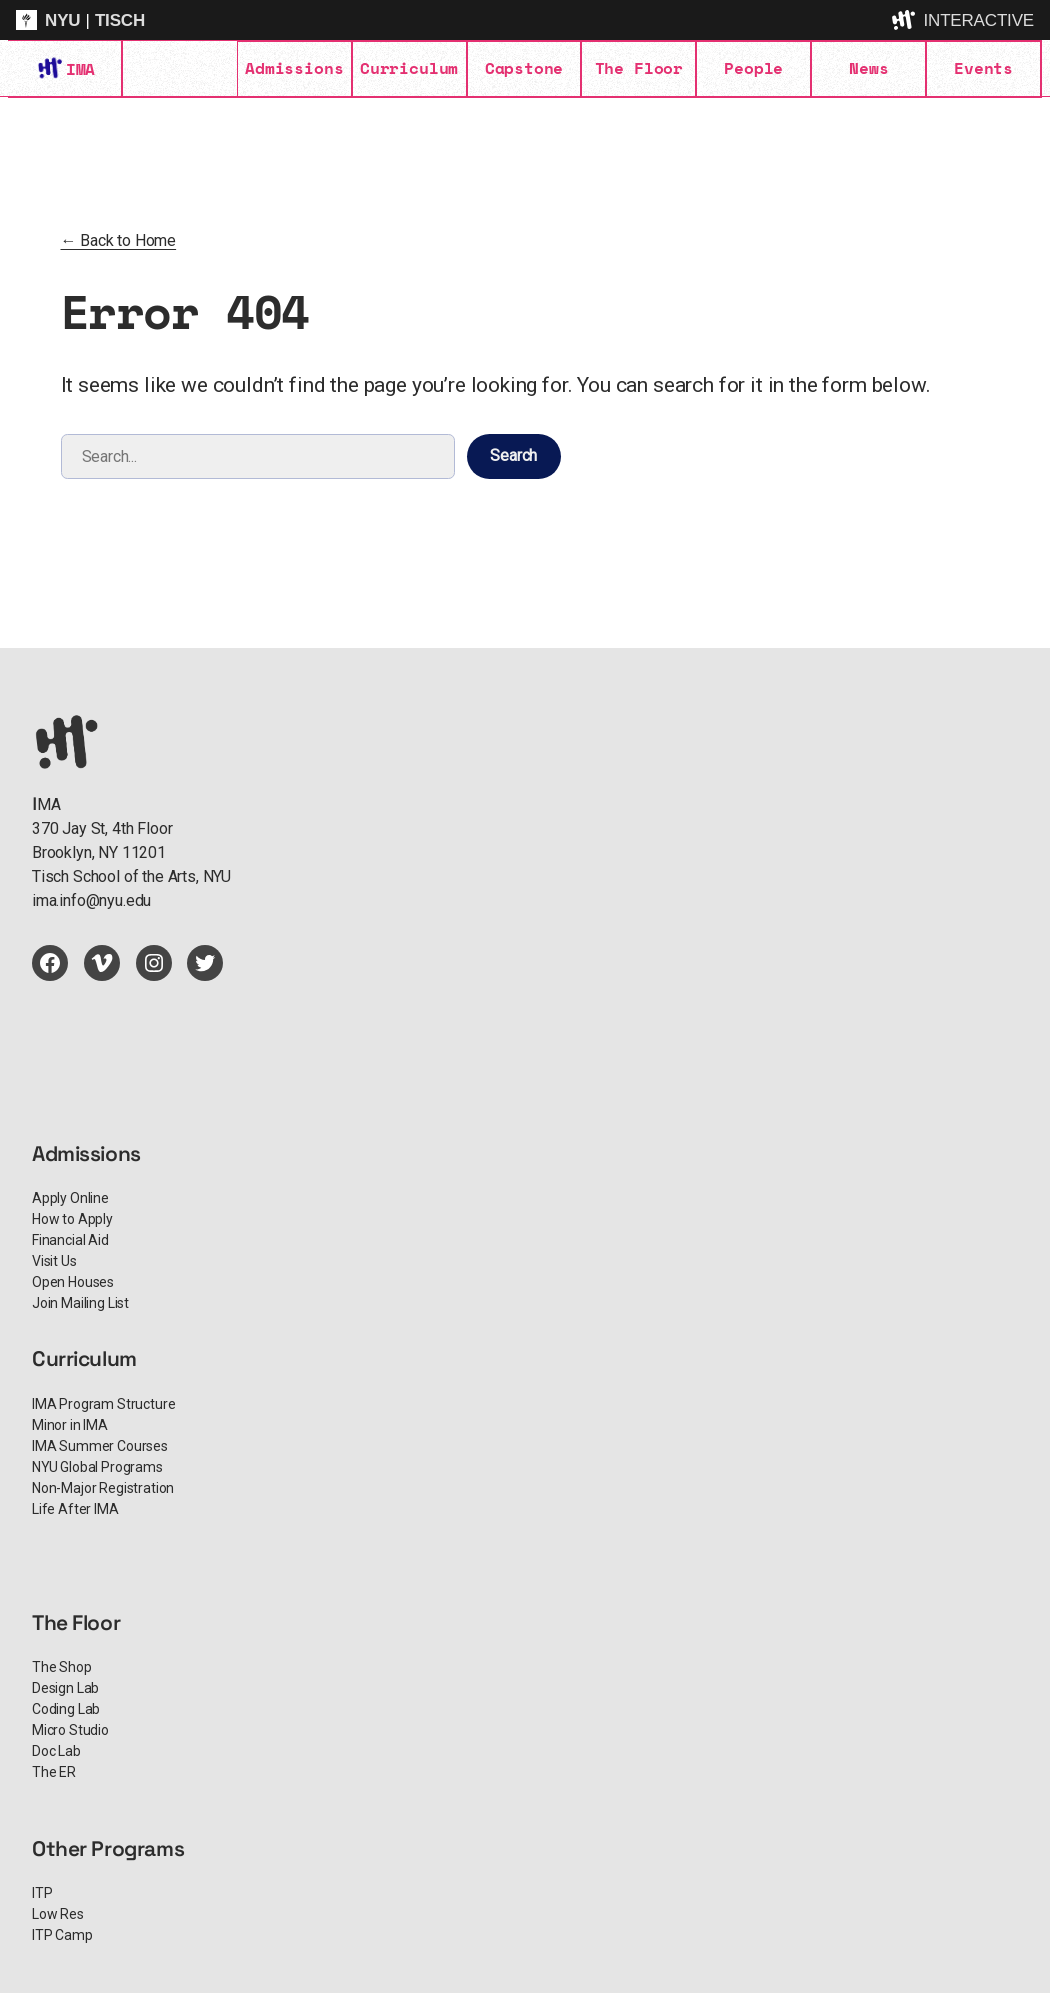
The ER (54, 1772)
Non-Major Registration (103, 1488)
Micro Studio (70, 1730)
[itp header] (525, 20)
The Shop (62, 1667)
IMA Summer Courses (100, 1446)
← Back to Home (119, 240)
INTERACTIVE (978, 20)
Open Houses (73, 1282)
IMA (80, 69)
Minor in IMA (70, 1425)
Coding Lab (66, 1709)
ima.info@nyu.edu (91, 900)
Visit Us (54, 1261)
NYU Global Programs (97, 1467)
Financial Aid (70, 1240)
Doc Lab (56, 1751)
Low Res (58, 1914)
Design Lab (65, 1688)
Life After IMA (75, 1509)
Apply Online (70, 1198)
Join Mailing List (80, 1303)
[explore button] (905, 20)
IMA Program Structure (103, 1404)
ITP (42, 1893)
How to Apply (72, 1219)
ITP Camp (62, 1935)
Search (513, 455)
